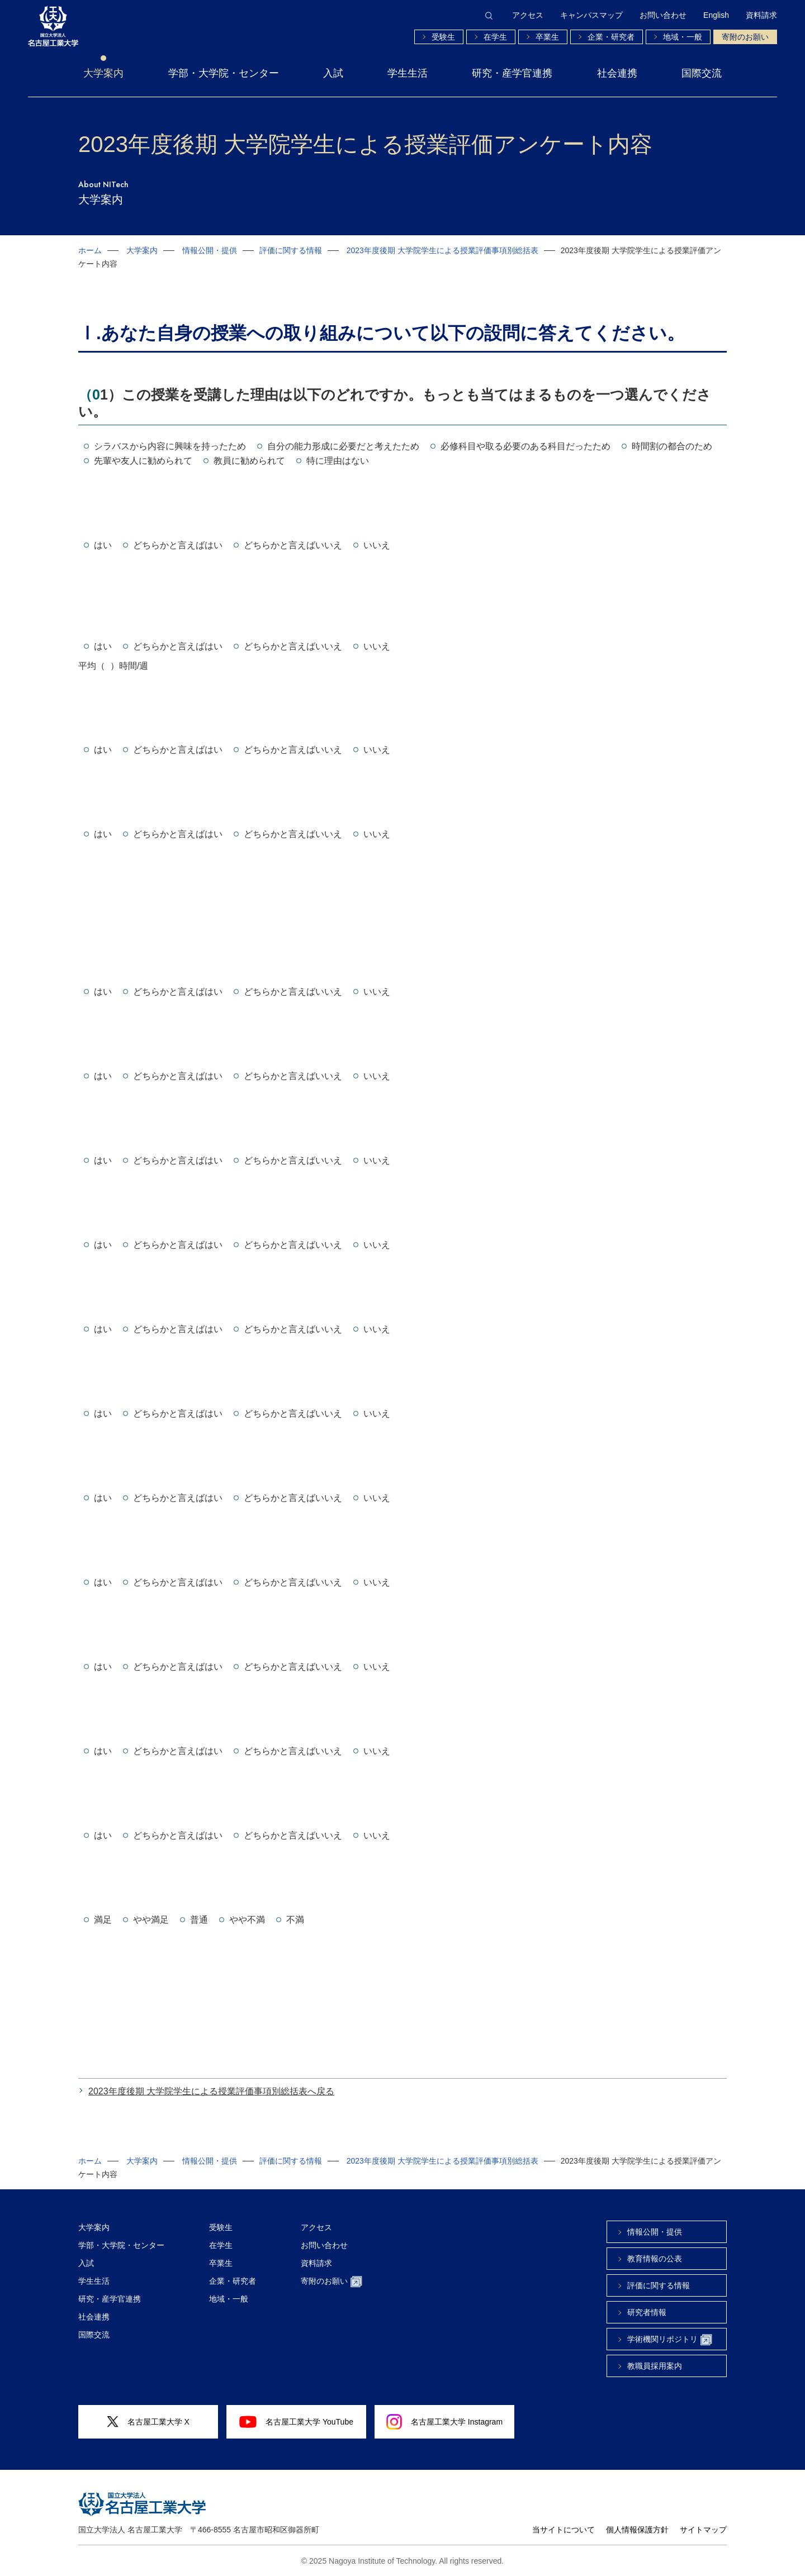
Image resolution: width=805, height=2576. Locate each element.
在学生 (495, 36)
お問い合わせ (663, 15)
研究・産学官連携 (512, 73)
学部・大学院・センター (223, 73)
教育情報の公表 (654, 2258)
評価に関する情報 (290, 250)
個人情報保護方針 (637, 2529)
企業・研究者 (611, 36)
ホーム (90, 250)
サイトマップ (703, 2529)
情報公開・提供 (209, 250)
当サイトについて (563, 2529)
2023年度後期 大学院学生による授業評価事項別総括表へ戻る (211, 2091)
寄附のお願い (745, 36)
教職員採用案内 (654, 2365)
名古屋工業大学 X (148, 2422)
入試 (333, 73)
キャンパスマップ (591, 15)
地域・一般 (682, 36)
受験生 (443, 36)
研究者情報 (646, 2312)
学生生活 (407, 73)
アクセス (527, 15)
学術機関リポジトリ (669, 2340)
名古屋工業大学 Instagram (444, 2422)
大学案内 (103, 73)
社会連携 (617, 73)
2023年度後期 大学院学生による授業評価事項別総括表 (442, 250)
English (716, 15)
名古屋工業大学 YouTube (296, 2422)
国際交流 (701, 73)
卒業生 (547, 36)
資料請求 (761, 15)
